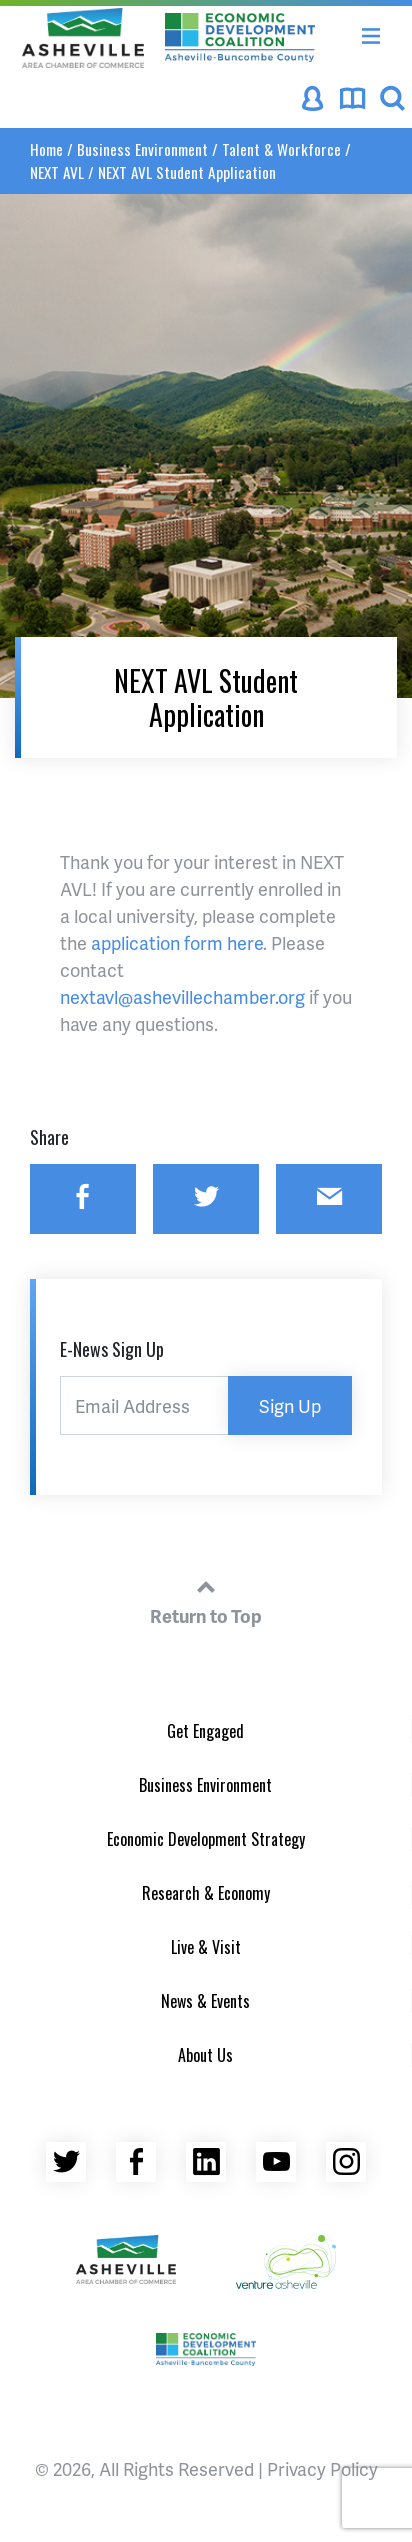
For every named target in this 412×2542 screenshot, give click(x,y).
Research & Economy (206, 1893)
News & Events (205, 2001)
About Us (205, 2055)
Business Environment (142, 149)
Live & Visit (206, 1947)
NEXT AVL (57, 172)
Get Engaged (205, 1731)
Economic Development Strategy (206, 1839)
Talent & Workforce (281, 149)
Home (46, 149)
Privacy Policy (322, 2468)
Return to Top (206, 1599)
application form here (177, 942)
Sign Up (290, 1405)
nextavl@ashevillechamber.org (182, 996)
